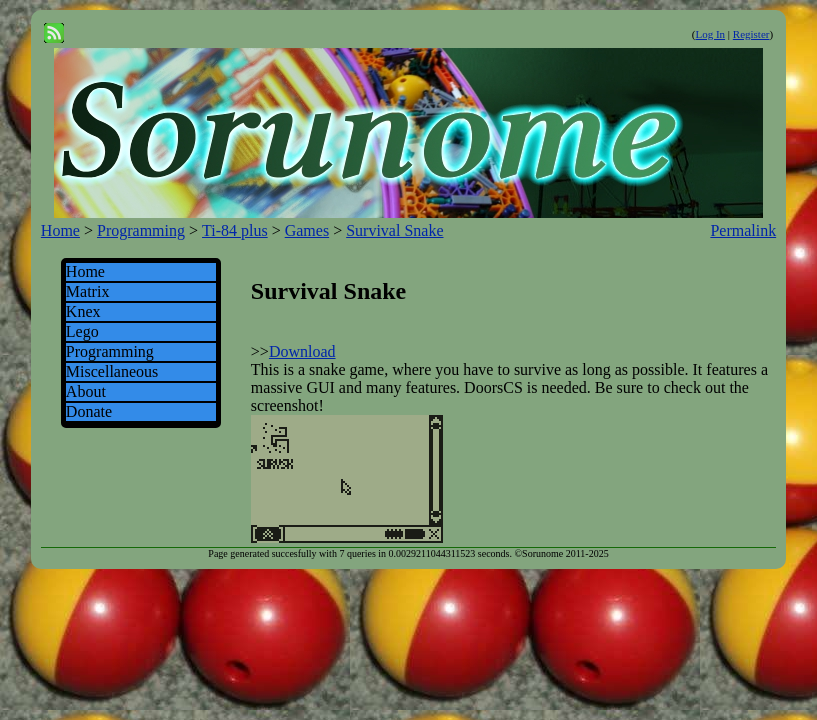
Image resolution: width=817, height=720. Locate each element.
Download (302, 351)
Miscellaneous (112, 371)
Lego (82, 331)
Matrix (88, 291)
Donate (89, 411)
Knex (83, 311)
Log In (710, 34)
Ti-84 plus (235, 230)
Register (751, 34)
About (86, 391)
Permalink (743, 230)
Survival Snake (394, 230)
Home (60, 230)
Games (307, 230)
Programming (141, 230)
